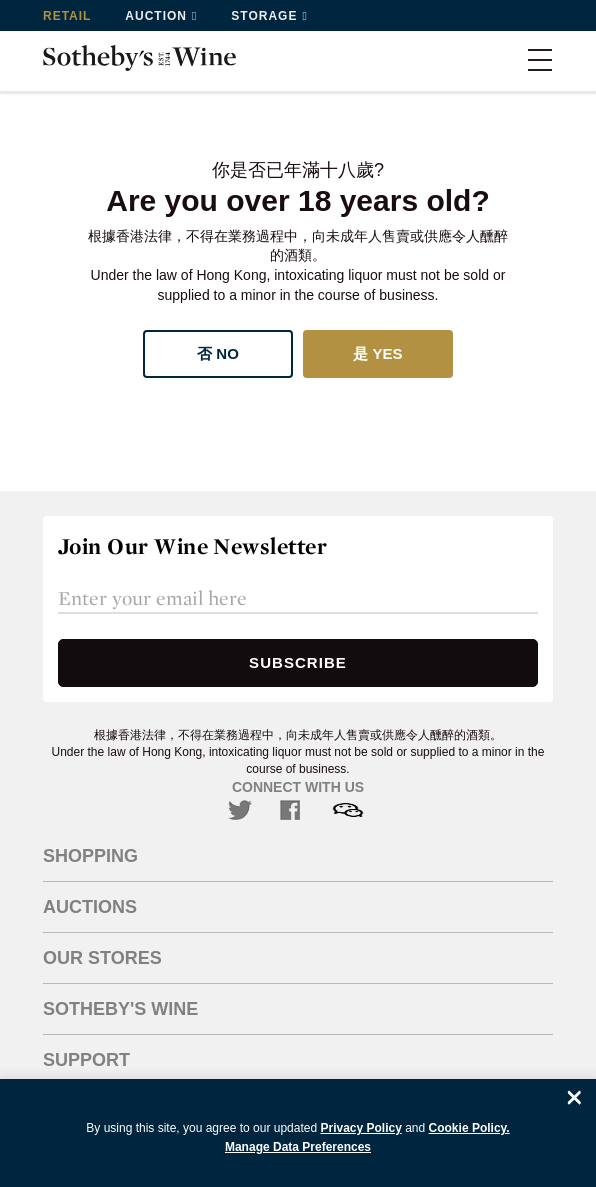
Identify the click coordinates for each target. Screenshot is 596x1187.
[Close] (574, 1097)
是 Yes (377, 353)
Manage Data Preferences (298, 1147)
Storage (264, 16)
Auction (156, 16)
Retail (67, 16)
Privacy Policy (360, 1128)
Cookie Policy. (469, 1128)
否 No (218, 353)
